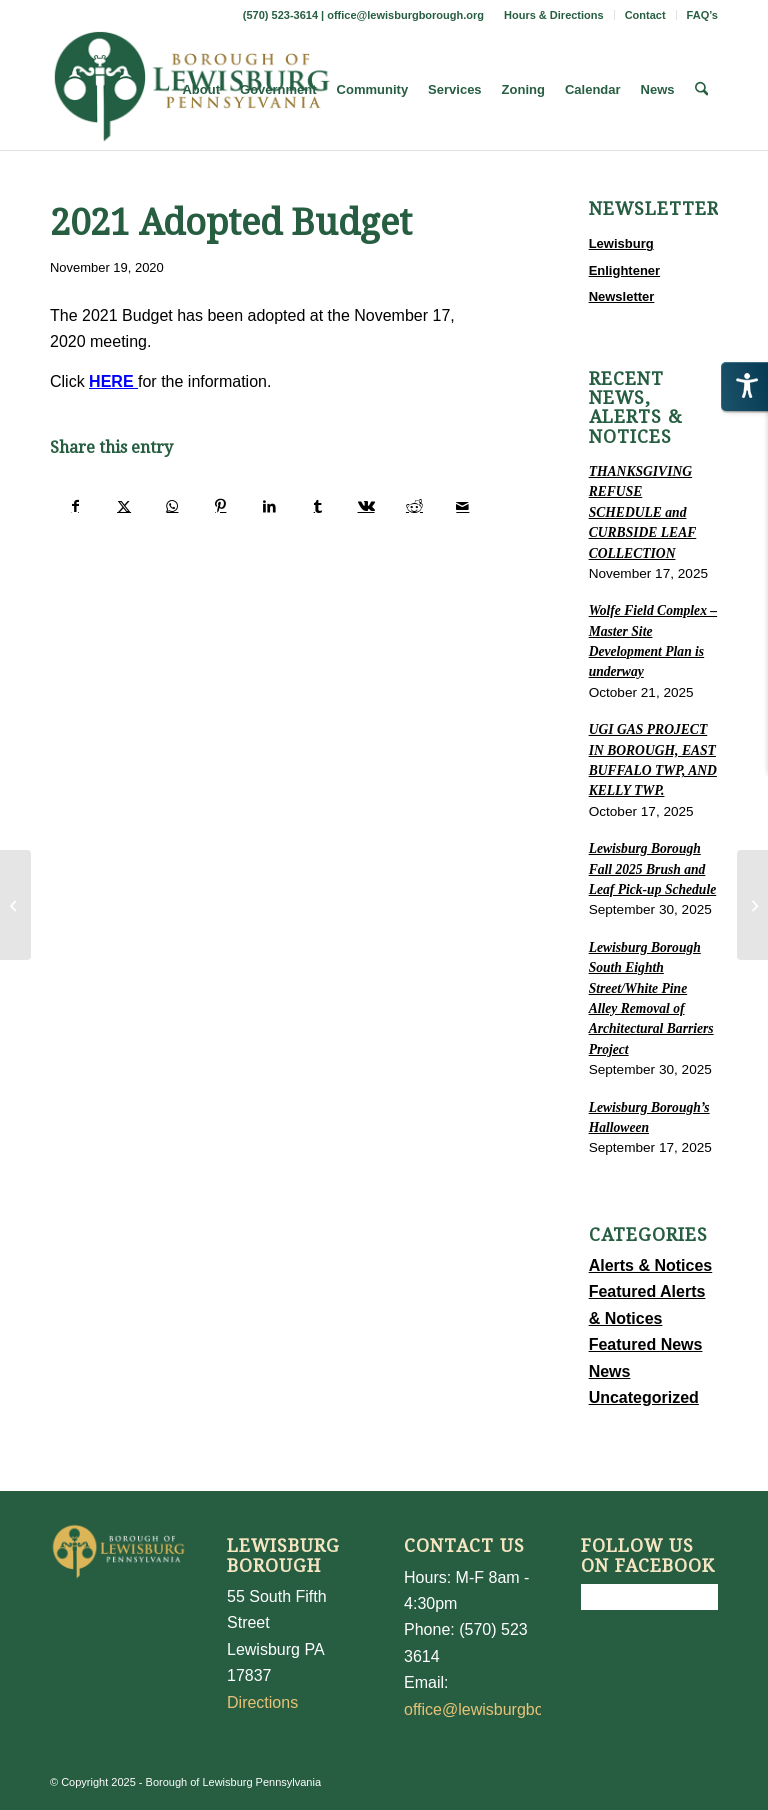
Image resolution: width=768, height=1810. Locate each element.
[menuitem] (554, 15)
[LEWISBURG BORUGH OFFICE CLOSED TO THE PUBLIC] (752, 905)
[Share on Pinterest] (220, 506)
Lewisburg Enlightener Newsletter (625, 270)
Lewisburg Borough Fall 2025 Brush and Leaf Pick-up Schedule (653, 869)
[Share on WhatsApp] (172, 506)
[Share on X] (123, 506)
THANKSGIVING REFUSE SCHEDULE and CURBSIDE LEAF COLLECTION (643, 512)
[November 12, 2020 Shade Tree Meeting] (15, 905)
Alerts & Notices (651, 1265)
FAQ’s (702, 15)
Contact (645, 15)
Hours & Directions (554, 15)
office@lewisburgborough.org (405, 15)
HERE (111, 381)
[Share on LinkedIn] (269, 506)
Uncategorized (644, 1397)
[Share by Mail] (463, 506)
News (610, 1371)
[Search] (701, 90)
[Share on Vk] (365, 506)
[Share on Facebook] (75, 506)
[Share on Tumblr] (317, 506)
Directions (262, 1702)
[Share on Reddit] (414, 506)
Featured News (646, 1344)
